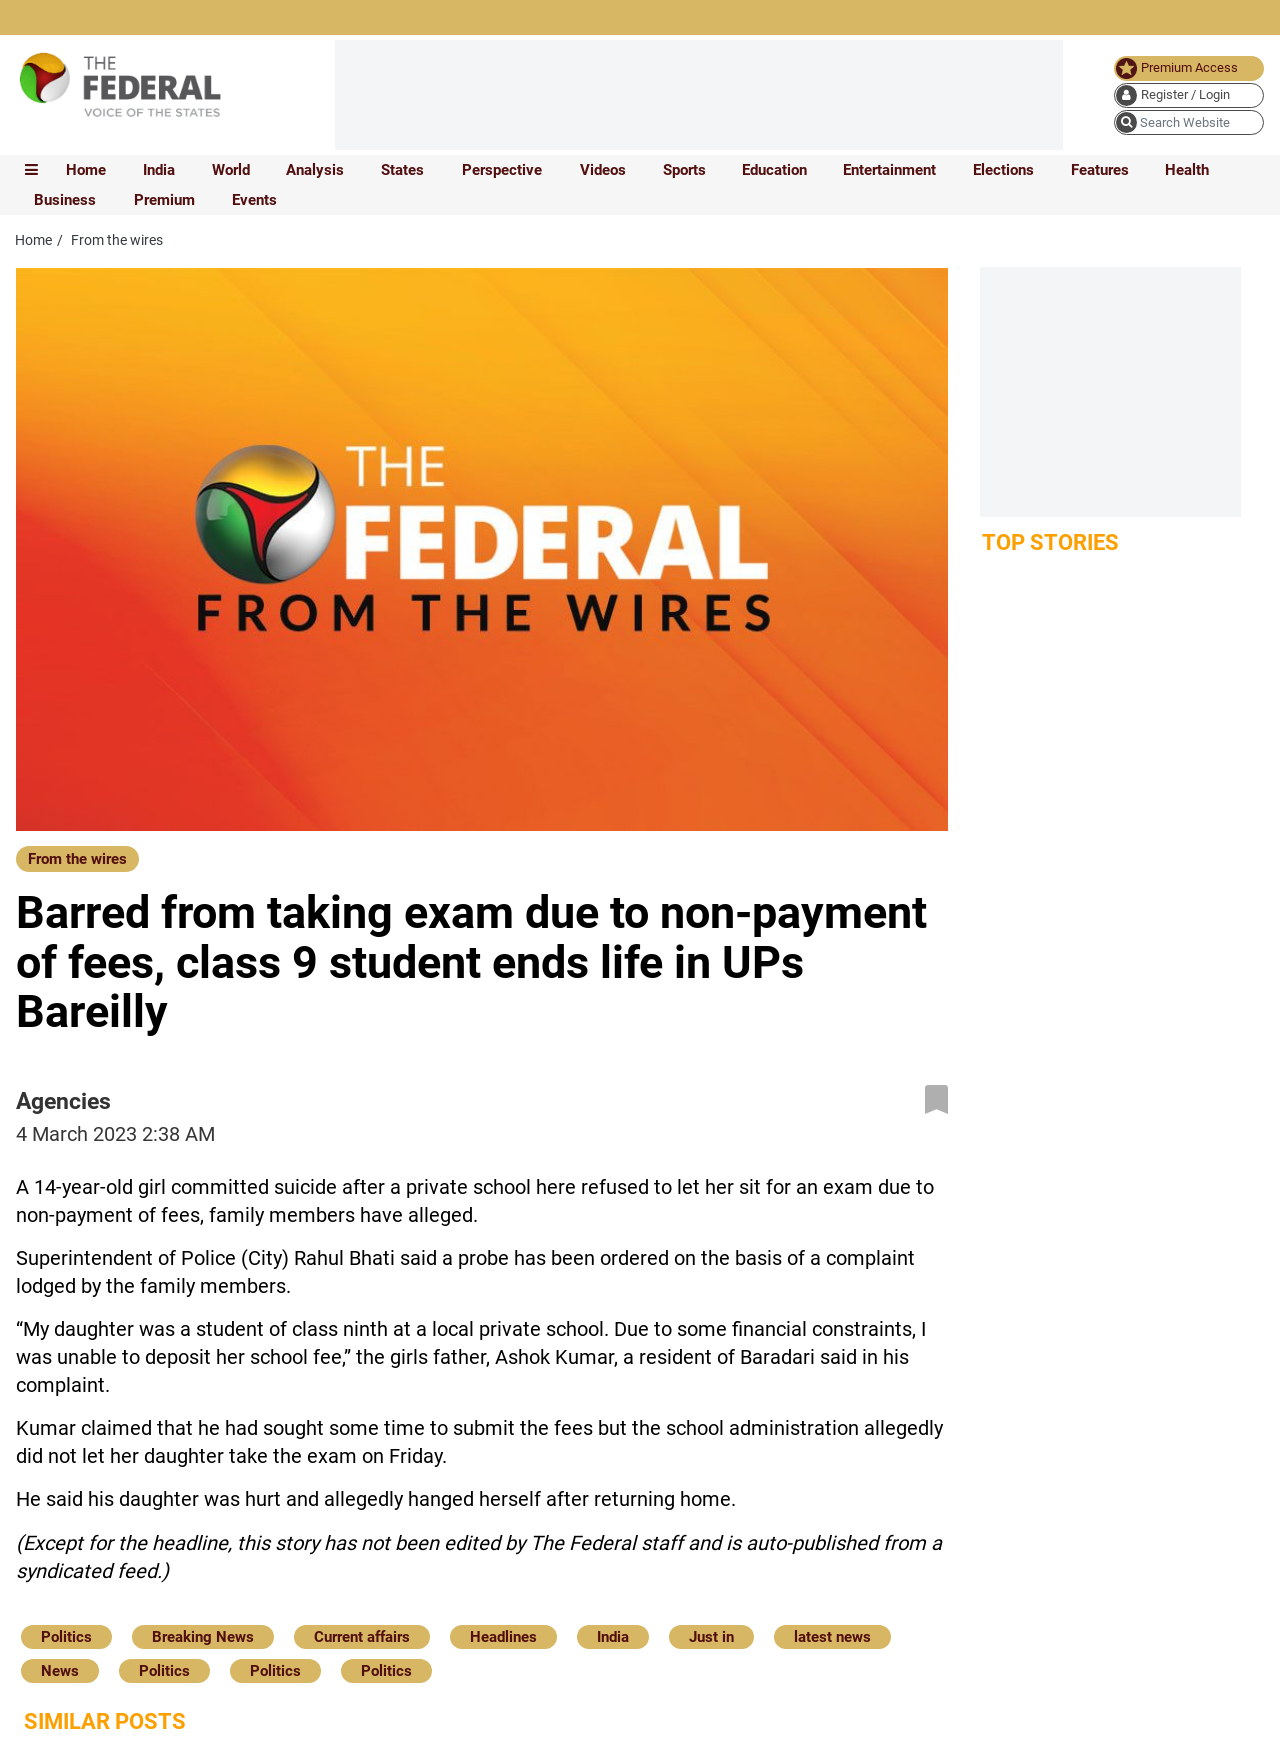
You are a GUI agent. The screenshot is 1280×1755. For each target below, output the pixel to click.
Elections (1003, 170)
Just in (711, 1637)
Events (254, 200)
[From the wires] (77, 858)
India (159, 170)
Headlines (503, 1637)
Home (86, 170)
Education (774, 170)
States (402, 170)
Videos (603, 170)
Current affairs (362, 1637)
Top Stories (1050, 542)
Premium (164, 200)
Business (65, 200)
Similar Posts (105, 1721)
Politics (66, 1637)
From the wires (77, 859)
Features (1100, 170)
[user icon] (1189, 95)
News (60, 1671)
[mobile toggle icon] (31, 170)
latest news (832, 1637)
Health (1187, 170)
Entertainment (889, 170)
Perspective (502, 170)
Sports (684, 170)
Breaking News (203, 1637)
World (231, 170)
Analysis (315, 170)
